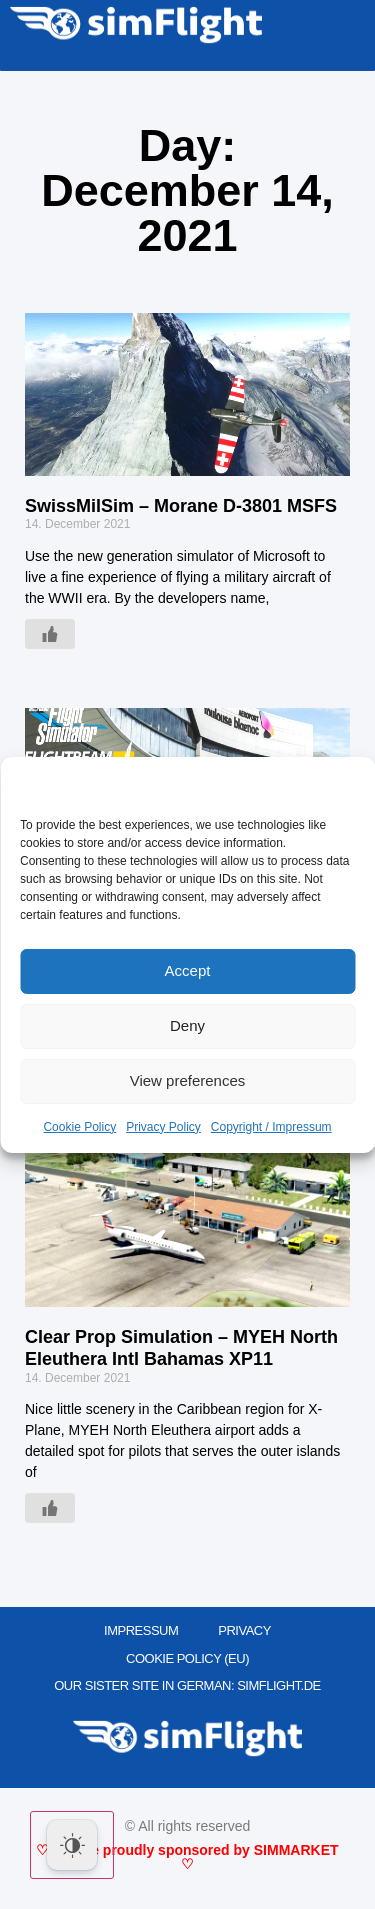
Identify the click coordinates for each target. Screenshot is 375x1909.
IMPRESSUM (141, 1630)
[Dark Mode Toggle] (72, 1845)
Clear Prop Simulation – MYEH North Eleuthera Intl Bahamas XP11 (181, 1348)
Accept (188, 970)
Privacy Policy (163, 1127)
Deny (187, 1025)
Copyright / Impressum (271, 1127)
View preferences (188, 1080)
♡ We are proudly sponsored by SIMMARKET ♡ (187, 1857)
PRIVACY (244, 1630)
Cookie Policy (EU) (187, 1658)
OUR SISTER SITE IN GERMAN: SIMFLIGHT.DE (187, 1685)
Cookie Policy (79, 1127)
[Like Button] (50, 634)
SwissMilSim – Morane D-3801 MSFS (181, 506)
